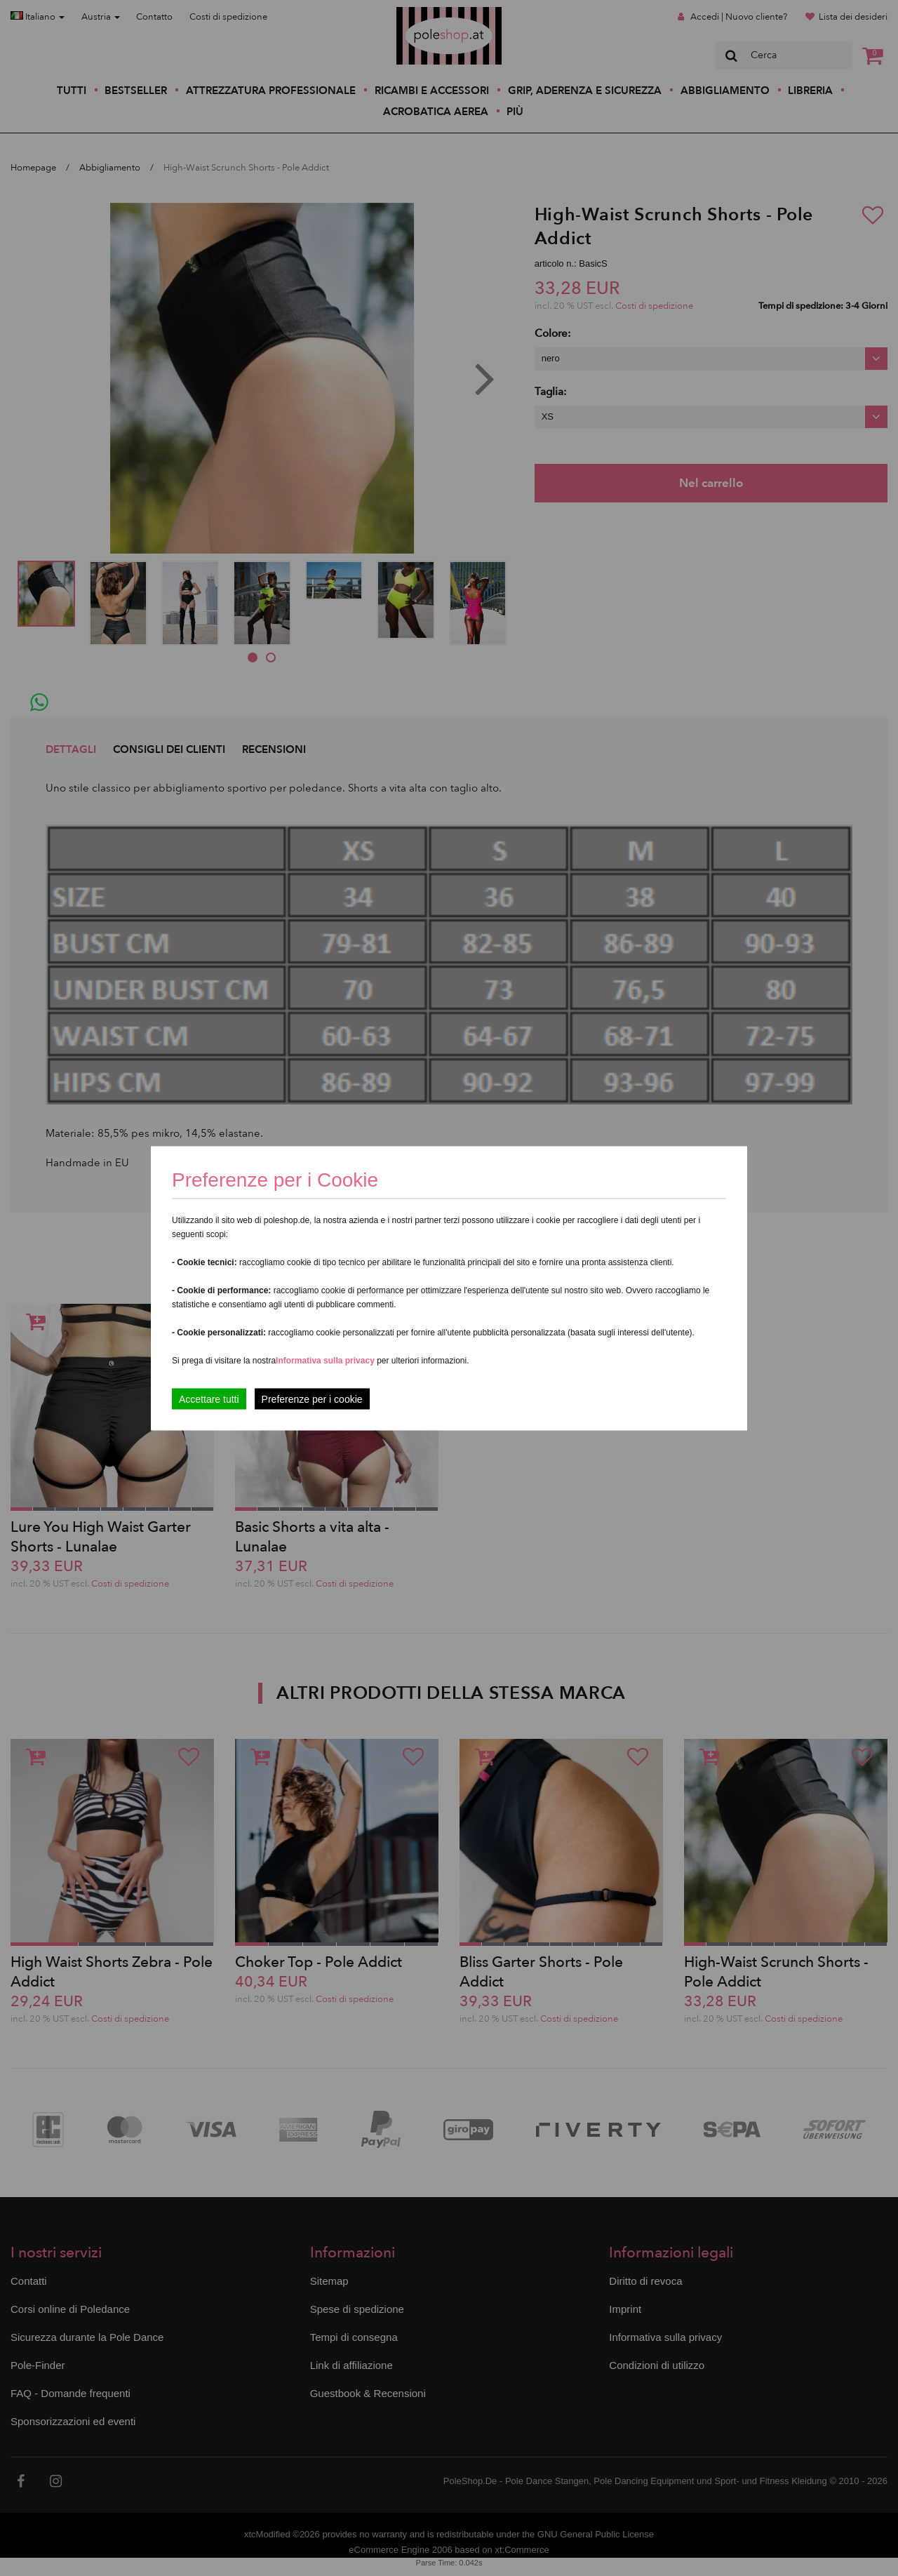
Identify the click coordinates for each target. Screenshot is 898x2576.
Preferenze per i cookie (312, 1398)
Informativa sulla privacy (325, 1360)
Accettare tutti (209, 1398)
